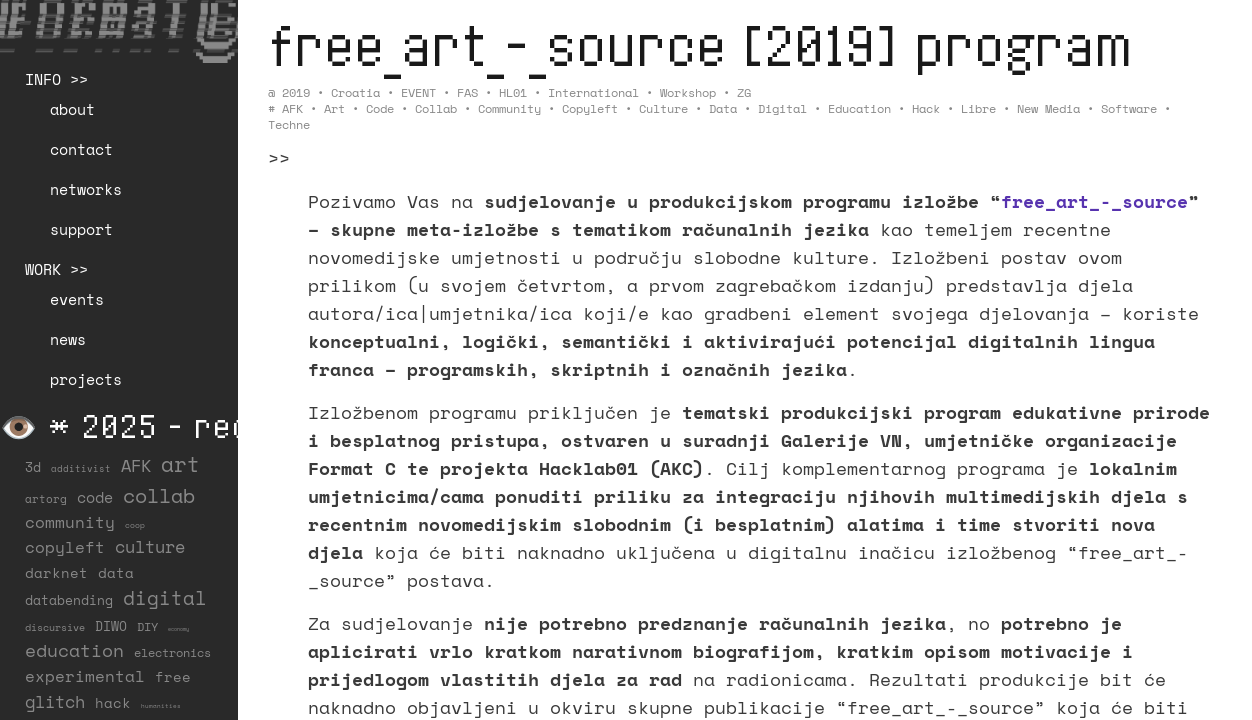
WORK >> (56, 269)
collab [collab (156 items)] (159, 495)
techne (289, 124)
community (509, 108)
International (593, 92)
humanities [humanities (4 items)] (161, 705)
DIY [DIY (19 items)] (147, 626)
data (723, 108)
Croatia (355, 92)
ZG (744, 92)
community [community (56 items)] (70, 522)
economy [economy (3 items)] (178, 629)
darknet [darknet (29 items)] (56, 573)
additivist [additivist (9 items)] (81, 468)
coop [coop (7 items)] (135, 525)
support (81, 229)
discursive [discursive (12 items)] (55, 627)
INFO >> (56, 79)
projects (86, 379)
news (68, 339)
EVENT (418, 92)
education (859, 108)
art (334, 108)
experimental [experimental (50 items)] (85, 676)
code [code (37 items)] (95, 497)
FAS (467, 92)
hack (926, 108)
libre (978, 108)
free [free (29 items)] (173, 677)
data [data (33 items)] (116, 572)
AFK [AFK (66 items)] (136, 465)
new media (1048, 108)
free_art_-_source (1094, 201)
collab (436, 108)
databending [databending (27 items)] (69, 600)
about (72, 109)
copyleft (590, 108)
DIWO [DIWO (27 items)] (111, 626)
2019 (296, 92)
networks (86, 189)
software (1129, 108)
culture (663, 108)
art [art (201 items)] (180, 464)
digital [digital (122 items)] (165, 597)
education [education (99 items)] (74, 650)
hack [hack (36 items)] (113, 702)
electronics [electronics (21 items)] (172, 652)
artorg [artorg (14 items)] (46, 499)
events (77, 299)
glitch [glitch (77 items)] (55, 701)
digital (782, 108)
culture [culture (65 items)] (150, 546)
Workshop (688, 92)
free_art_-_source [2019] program (700, 44)
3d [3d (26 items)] (33, 467)
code (380, 108)
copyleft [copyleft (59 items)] (65, 547)
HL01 (513, 92)
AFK (292, 108)
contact (81, 149)
